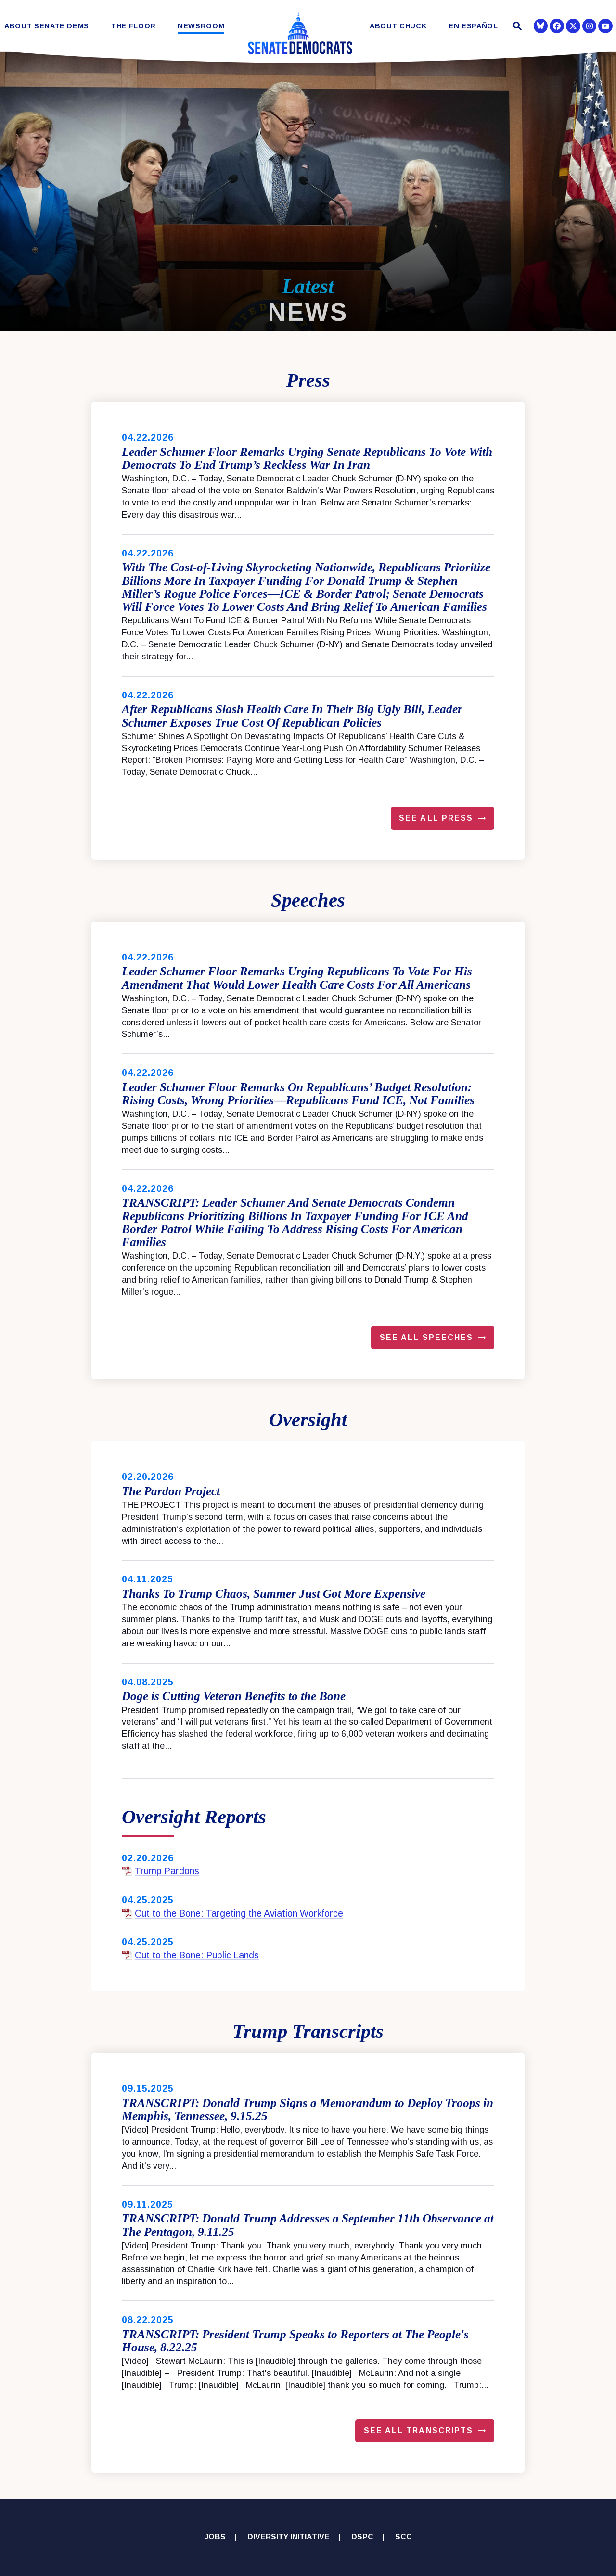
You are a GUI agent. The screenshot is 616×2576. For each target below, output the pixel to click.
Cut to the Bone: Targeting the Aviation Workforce (232, 1913)
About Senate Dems (46, 26)
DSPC (362, 2537)
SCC (403, 2537)
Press (308, 380)
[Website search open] (516, 27)
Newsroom (201, 26)
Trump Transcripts (308, 2031)
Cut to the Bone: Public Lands (190, 1955)
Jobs (215, 2537)
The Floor (133, 26)
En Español (473, 26)
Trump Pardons (160, 1871)
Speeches (308, 900)
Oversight (308, 1419)
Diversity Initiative (288, 2537)
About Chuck (398, 26)
